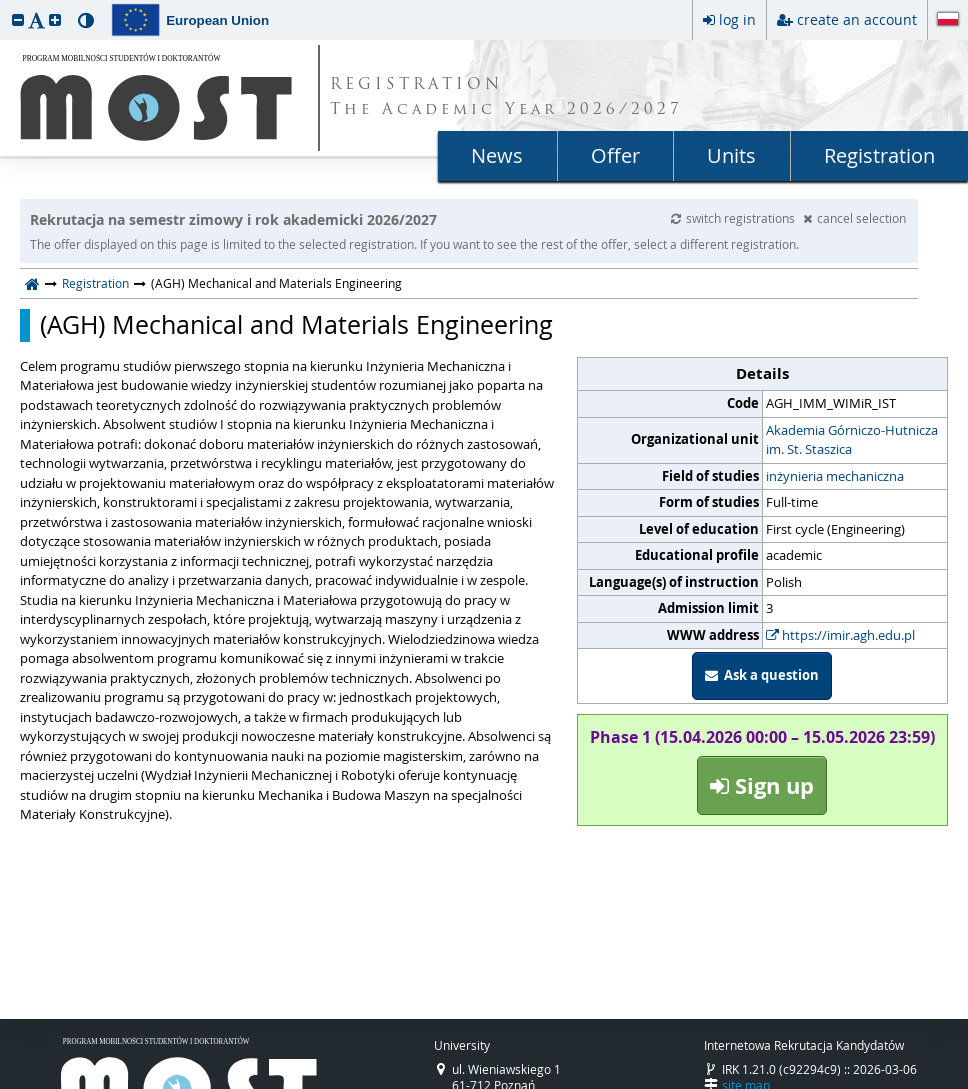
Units (731, 155)
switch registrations (734, 218)
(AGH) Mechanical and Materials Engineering (296, 325)
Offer (615, 155)
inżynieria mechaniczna (835, 476)
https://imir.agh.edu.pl (840, 635)
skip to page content (5, 5)
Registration (879, 155)
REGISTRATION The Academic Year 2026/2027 (506, 98)
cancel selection (854, 218)
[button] (18, 19)
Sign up (762, 785)
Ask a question (762, 675)
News (497, 155)
